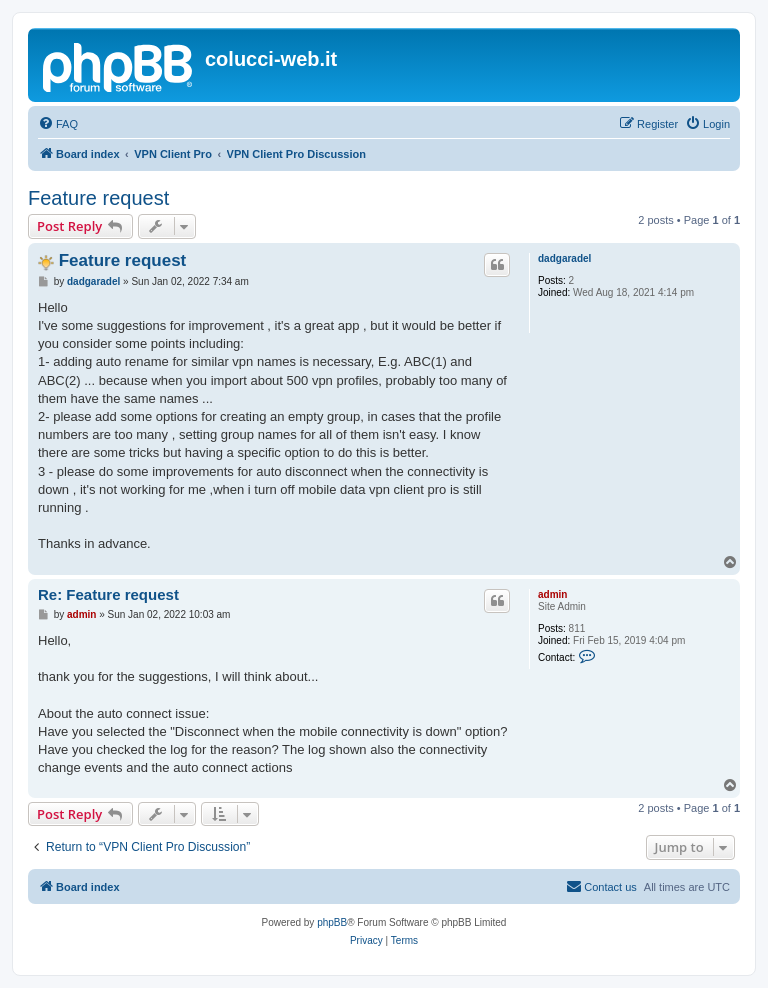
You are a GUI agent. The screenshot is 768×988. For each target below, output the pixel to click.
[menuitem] (58, 124)
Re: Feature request (108, 594)
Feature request (98, 198)
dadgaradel (564, 258)
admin (552, 594)
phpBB (332, 922)
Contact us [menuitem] (601, 886)
